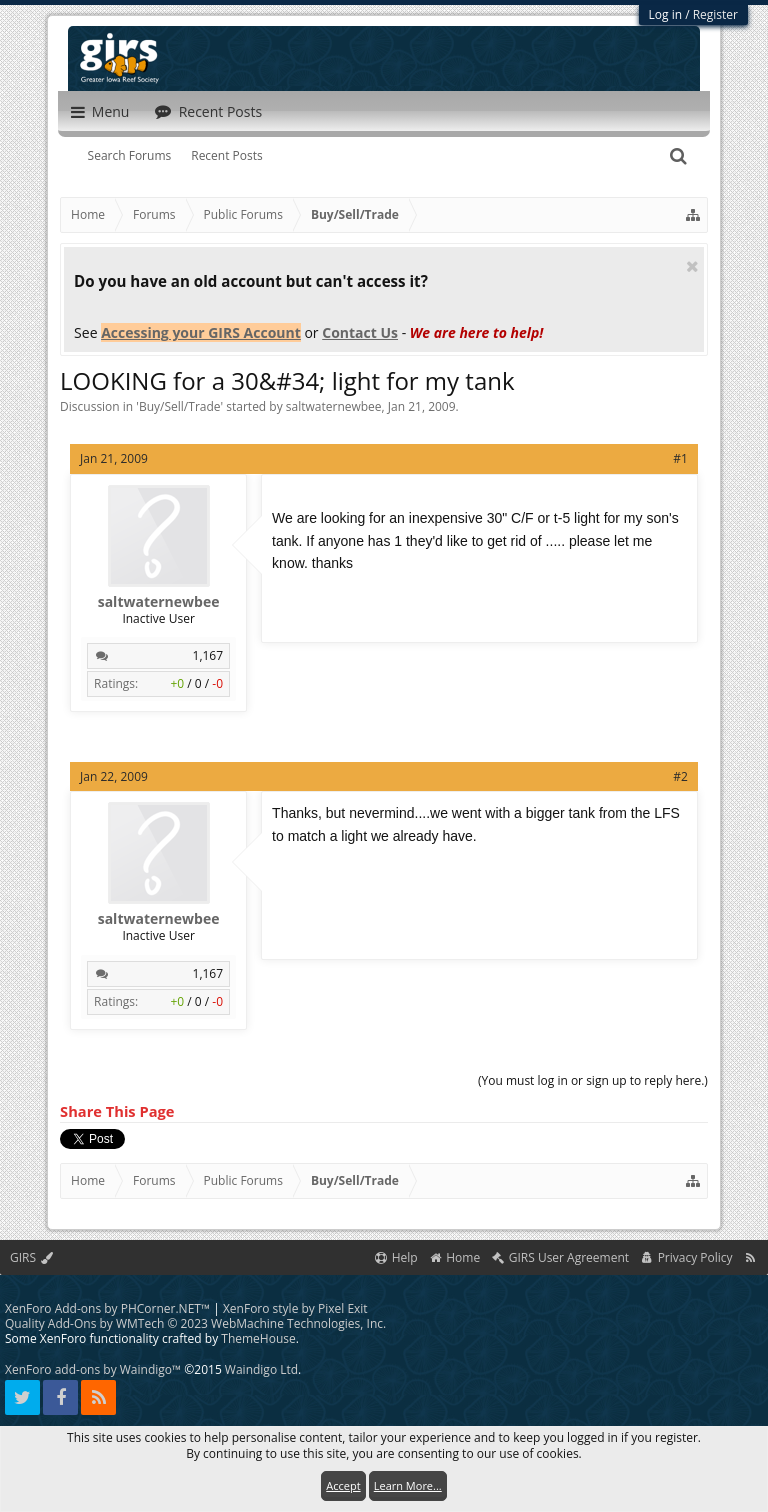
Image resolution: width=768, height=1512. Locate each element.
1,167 (208, 655)
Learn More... (408, 1485)
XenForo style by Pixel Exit (295, 1308)
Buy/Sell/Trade (180, 406)
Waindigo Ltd (261, 1369)
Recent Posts (227, 155)
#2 (680, 776)
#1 (680, 458)
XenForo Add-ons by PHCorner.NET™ (107, 1308)
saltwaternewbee (334, 406)
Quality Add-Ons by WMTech (195, 1323)
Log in (666, 14)
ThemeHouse (258, 1338)
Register (715, 14)
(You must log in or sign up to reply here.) (593, 1080)
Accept (343, 1485)
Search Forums (130, 155)
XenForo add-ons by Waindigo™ (93, 1369)
